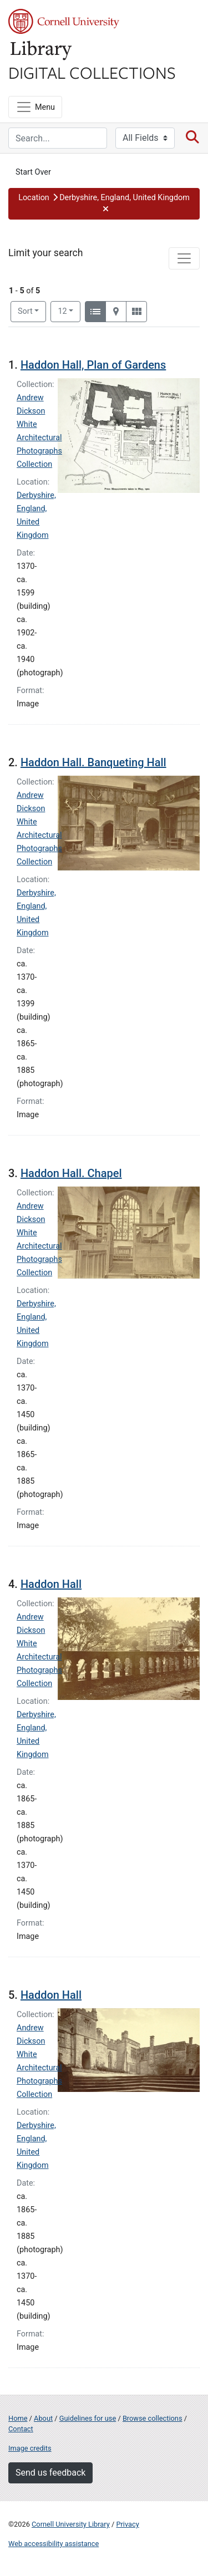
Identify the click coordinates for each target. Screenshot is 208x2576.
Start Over (33, 172)
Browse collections (152, 2418)
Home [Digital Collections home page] (17, 2418)
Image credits (30, 2448)
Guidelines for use (87, 2418)
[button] (104, 204)
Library (41, 50)
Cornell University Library (71, 2524)
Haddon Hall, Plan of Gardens (93, 364)
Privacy (127, 2524)
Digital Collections (92, 72)
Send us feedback (50, 2472)
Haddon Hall (51, 1584)
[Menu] (35, 107)
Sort (25, 311)
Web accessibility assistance (53, 2543)
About (43, 2418)
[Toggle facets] (184, 258)
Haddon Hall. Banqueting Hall (93, 762)
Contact (20, 2429)
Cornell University (63, 21)
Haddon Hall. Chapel (71, 1173)
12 (69, 310)
